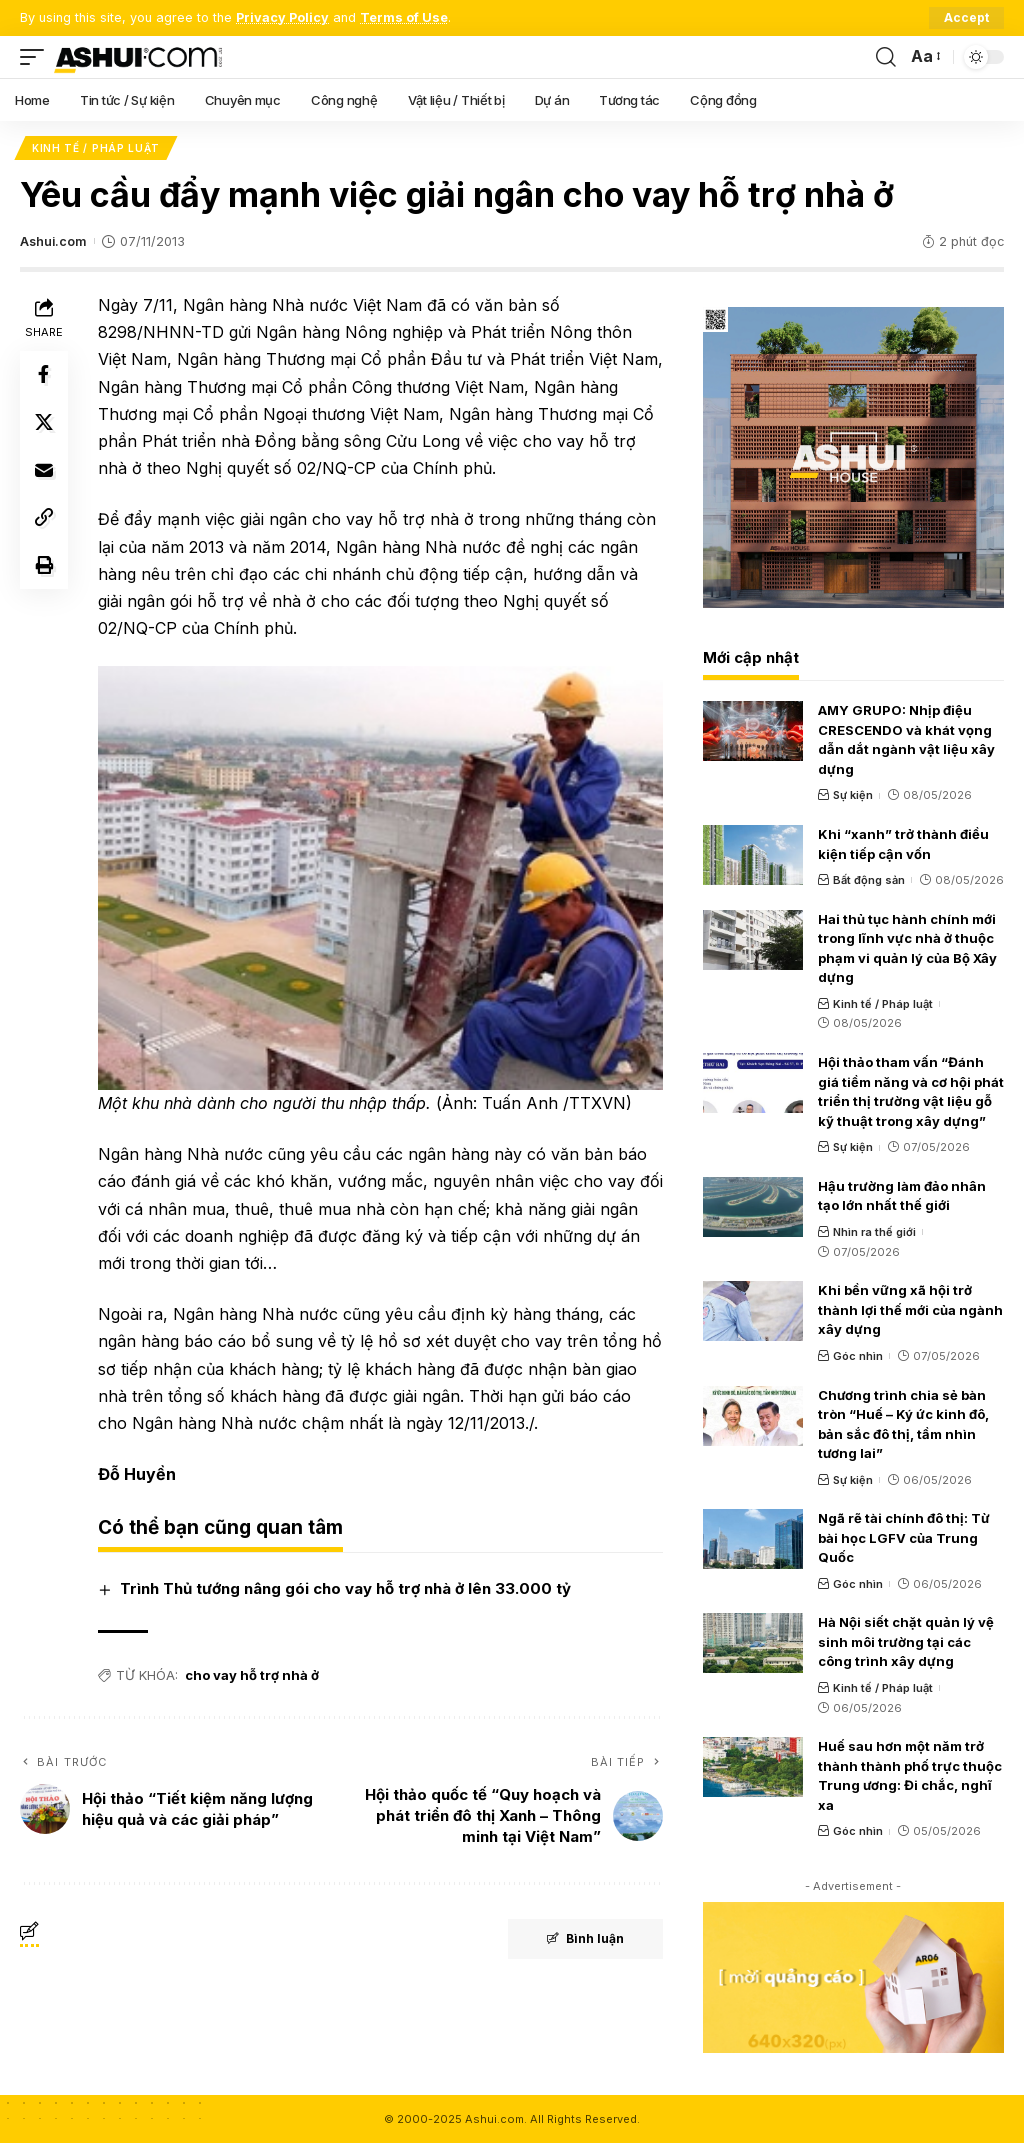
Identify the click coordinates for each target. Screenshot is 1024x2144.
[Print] (44, 568)
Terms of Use (404, 17)
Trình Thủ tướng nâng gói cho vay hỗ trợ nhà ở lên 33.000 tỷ (345, 1588)
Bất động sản (869, 880)
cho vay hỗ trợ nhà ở (252, 1675)
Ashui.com (53, 241)
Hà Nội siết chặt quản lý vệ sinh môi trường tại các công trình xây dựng (906, 1642)
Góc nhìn (858, 1356)
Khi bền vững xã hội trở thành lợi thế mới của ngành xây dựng (910, 1310)
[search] (886, 57)
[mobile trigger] (37, 57)
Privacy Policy (282, 17)
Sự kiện (853, 796)
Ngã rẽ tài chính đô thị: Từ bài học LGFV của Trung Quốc (904, 1537)
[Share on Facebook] (44, 376)
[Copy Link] (44, 520)
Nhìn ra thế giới (874, 1232)
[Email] (44, 472)
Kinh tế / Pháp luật (96, 148)
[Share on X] (44, 424)
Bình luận (584, 1939)
